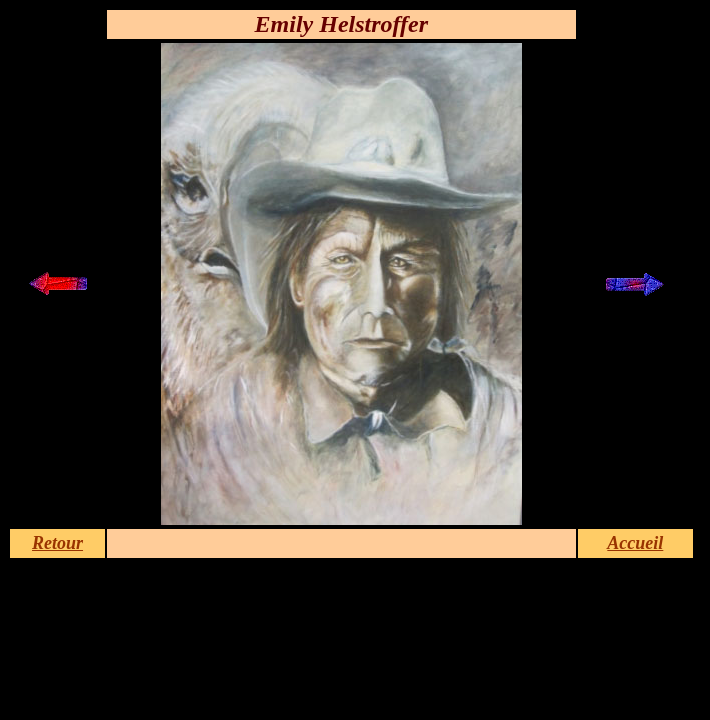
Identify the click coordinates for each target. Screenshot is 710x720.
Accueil (635, 543)
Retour (57, 543)
